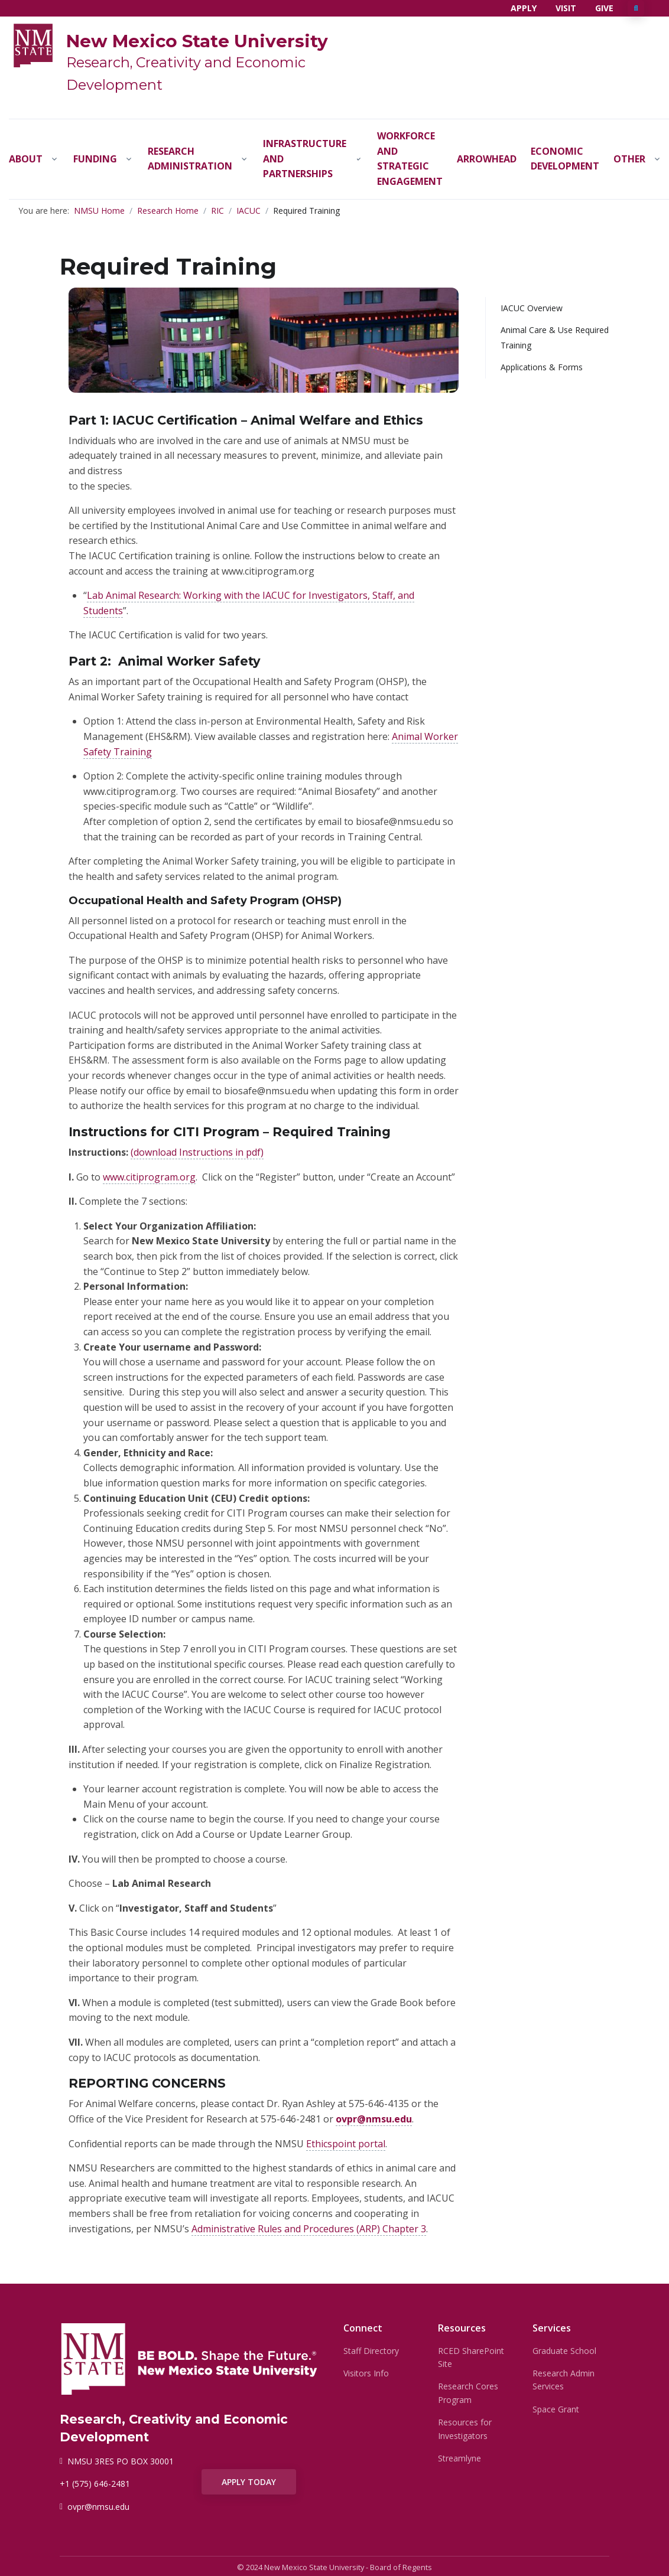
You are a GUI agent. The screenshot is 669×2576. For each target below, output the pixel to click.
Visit (566, 8)
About (26, 158)
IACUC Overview (532, 308)
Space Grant (555, 2409)
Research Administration (190, 159)
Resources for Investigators (465, 2429)
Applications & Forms (542, 367)
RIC (217, 210)
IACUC (248, 210)
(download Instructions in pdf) (197, 1152)
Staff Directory (371, 2350)
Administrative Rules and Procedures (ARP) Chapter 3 (308, 2228)
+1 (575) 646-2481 (95, 2483)
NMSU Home (99, 210)
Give (604, 8)
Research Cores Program (468, 2393)
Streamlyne (459, 2458)
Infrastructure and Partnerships (304, 158)
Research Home (168, 210)
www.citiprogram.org (149, 1176)
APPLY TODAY (249, 2481)
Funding (95, 158)
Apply (524, 8)
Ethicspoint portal (345, 2143)
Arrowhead (487, 158)
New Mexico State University (197, 40)
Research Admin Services (563, 2380)
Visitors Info (366, 2373)
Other (629, 158)
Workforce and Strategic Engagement (410, 158)
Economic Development (565, 159)
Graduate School (564, 2350)
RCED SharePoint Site (471, 2357)
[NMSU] (33, 44)
